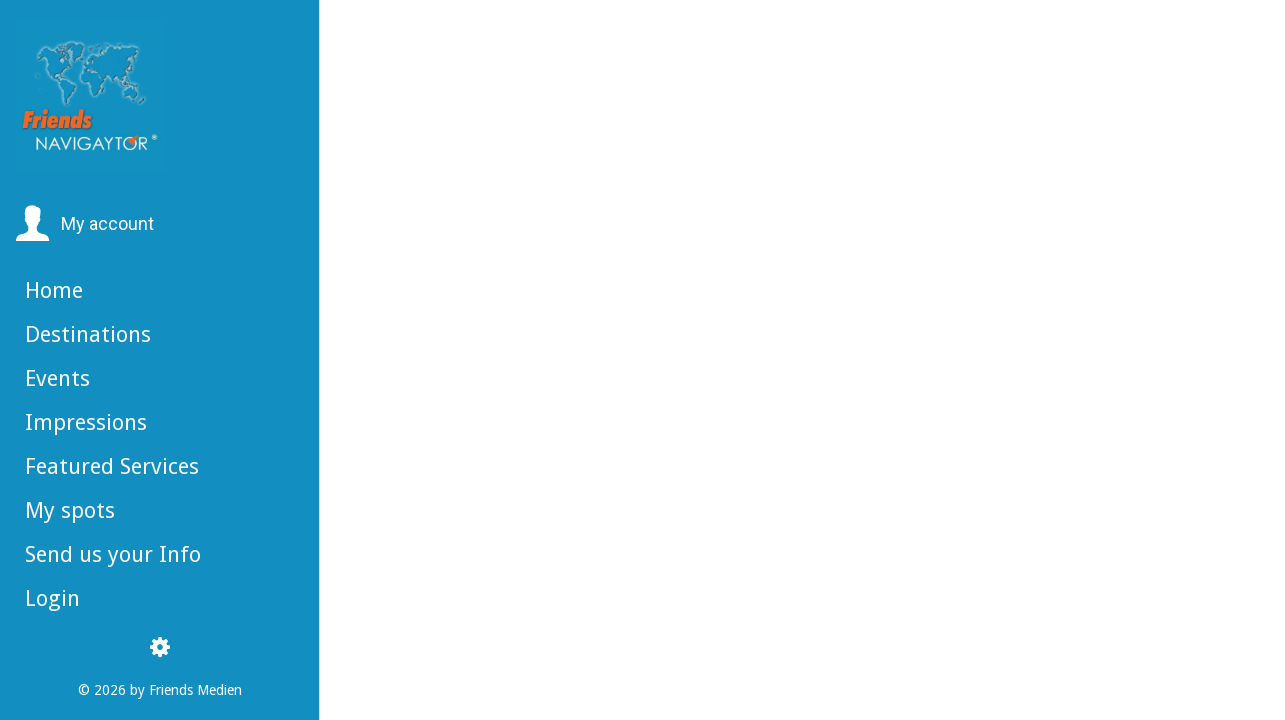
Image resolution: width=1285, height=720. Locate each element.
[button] (84, 224)
